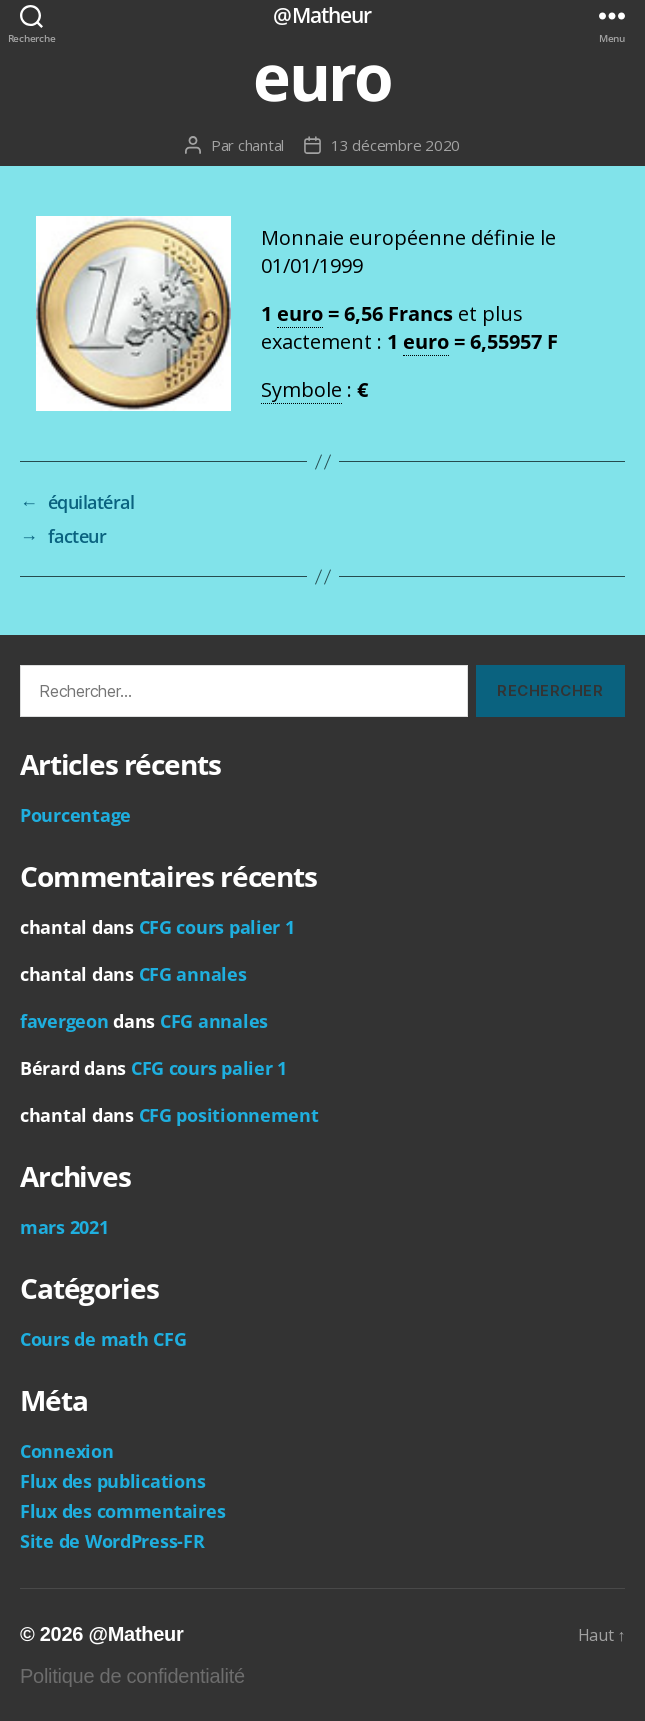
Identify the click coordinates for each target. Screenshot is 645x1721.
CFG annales (193, 974)
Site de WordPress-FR (112, 1541)
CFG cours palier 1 (217, 927)
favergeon (64, 1021)
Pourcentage (75, 815)
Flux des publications (112, 1481)
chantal (261, 145)
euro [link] (300, 313)
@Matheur (322, 15)
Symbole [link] (301, 389)
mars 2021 (64, 1227)
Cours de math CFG (103, 1339)
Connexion (67, 1451)
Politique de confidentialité (132, 1676)
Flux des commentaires (122, 1511)
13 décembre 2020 (395, 145)
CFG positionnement (229, 1115)
